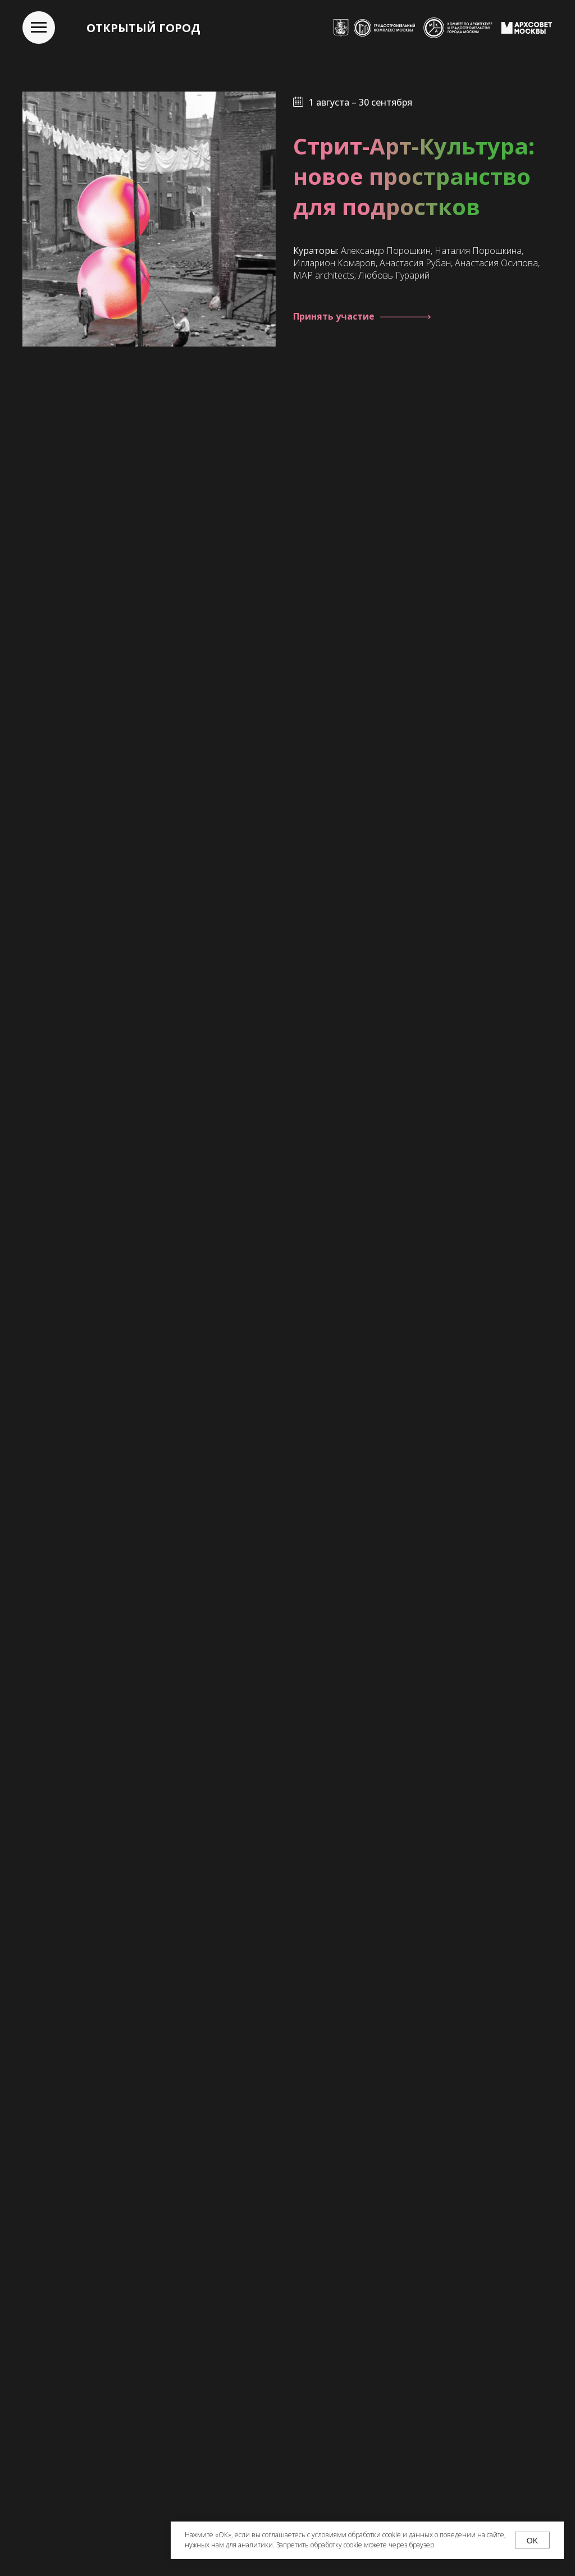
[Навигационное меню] (39, 27)
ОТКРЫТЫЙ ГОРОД (143, 27)
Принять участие (334, 316)
